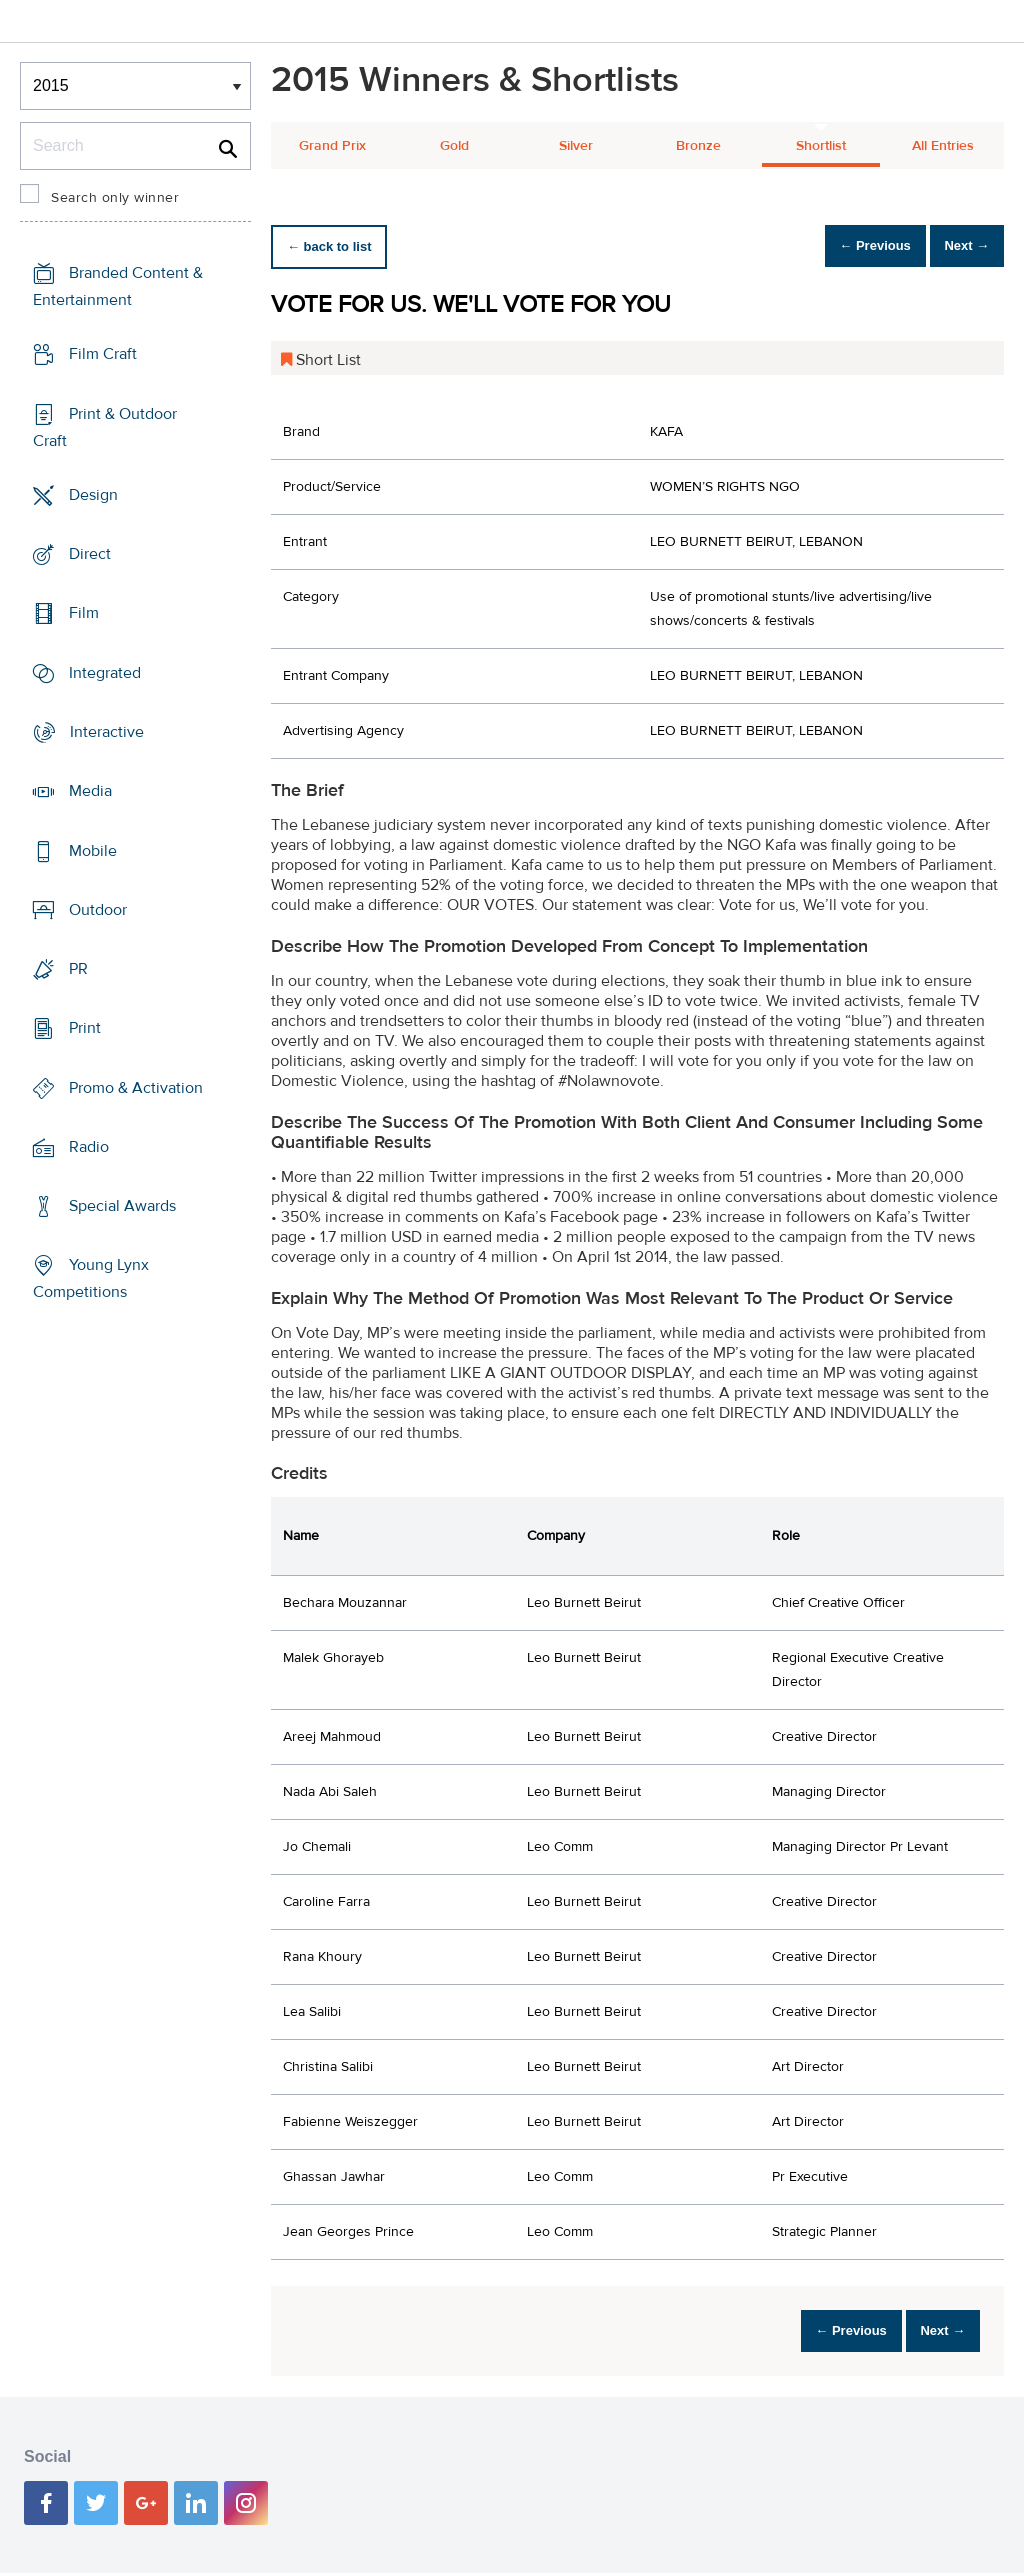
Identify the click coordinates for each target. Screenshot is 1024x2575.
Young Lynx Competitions (91, 1278)
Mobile (93, 850)
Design (93, 495)
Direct (90, 554)
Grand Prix (332, 146)
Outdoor (98, 910)
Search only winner (115, 198)
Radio (89, 1147)
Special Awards (122, 1206)
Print (85, 1028)
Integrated (105, 673)
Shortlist (821, 146)
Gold (454, 146)
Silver (576, 146)
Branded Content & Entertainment (118, 286)
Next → (957, 246)
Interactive (107, 732)
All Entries (943, 146)
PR (78, 969)
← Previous (848, 246)
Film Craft (103, 354)
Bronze (698, 146)
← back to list (337, 246)
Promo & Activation (136, 1087)
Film (84, 613)
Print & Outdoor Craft (105, 427)
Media (90, 791)
